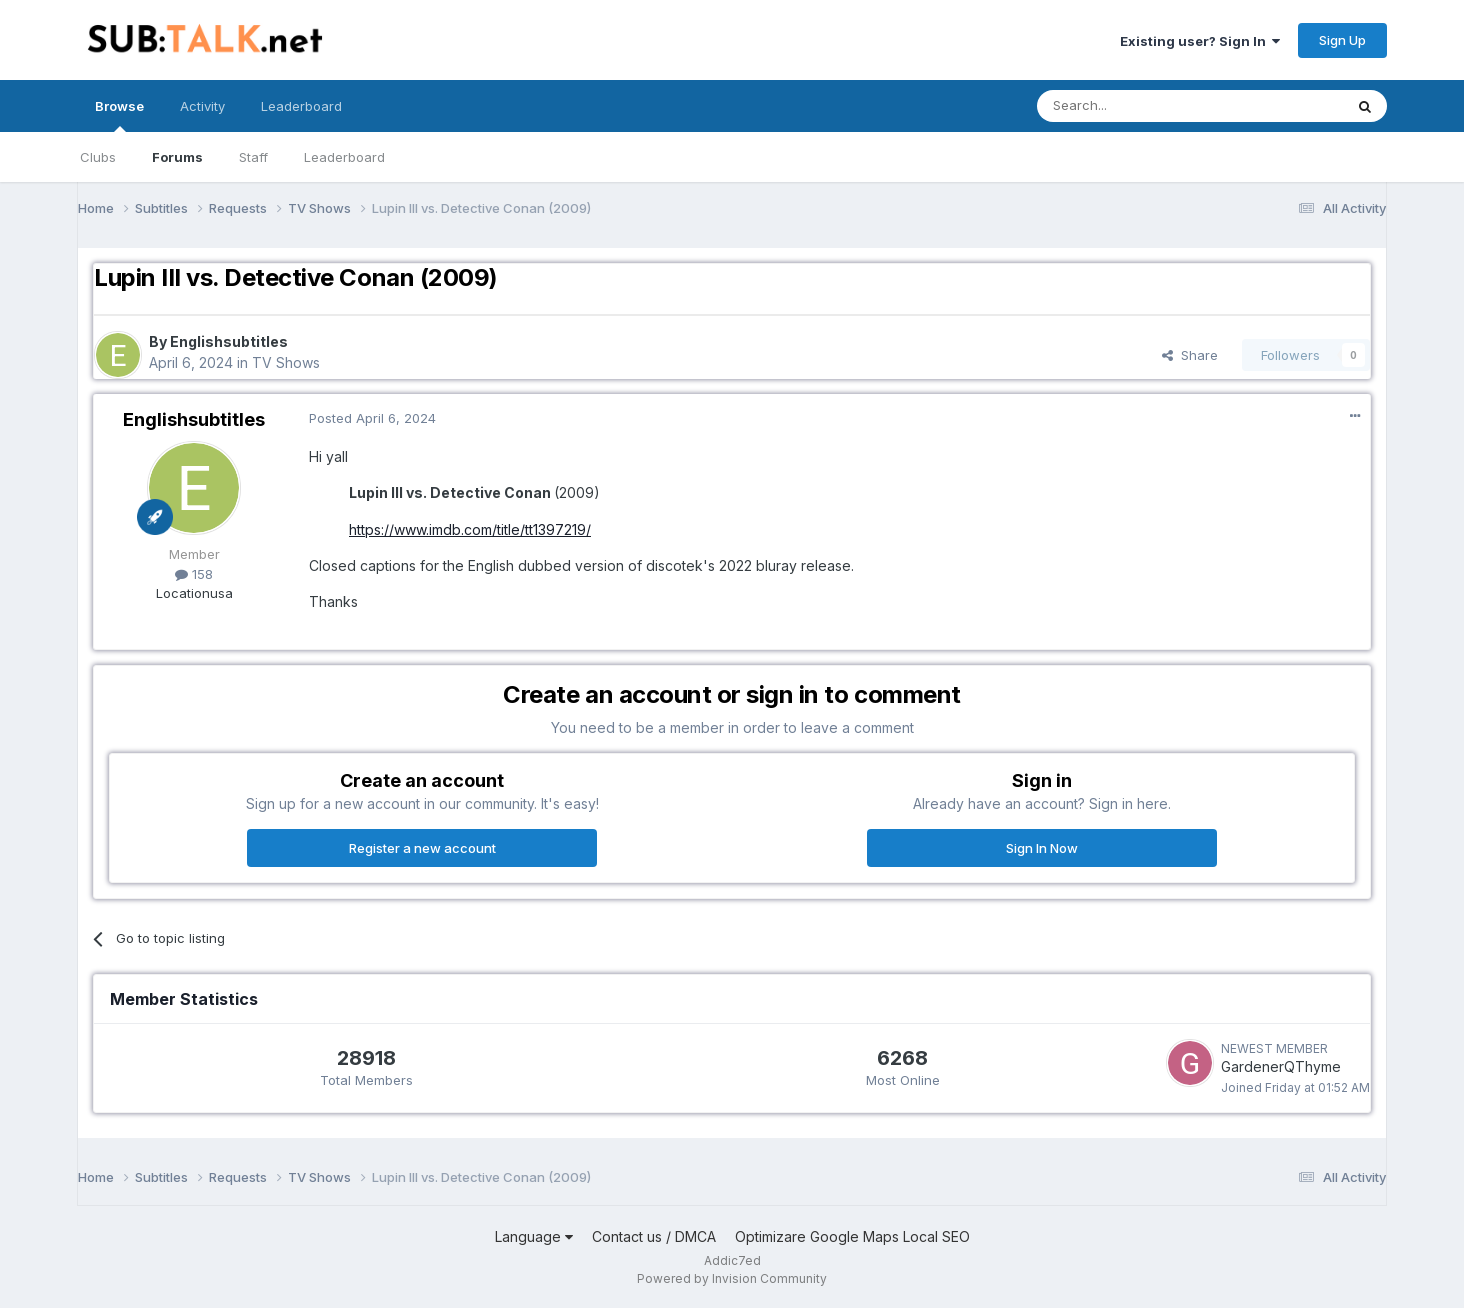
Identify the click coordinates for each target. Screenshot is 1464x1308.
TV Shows (286, 362)
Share (1190, 355)
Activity (202, 106)
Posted (372, 418)
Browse (119, 115)
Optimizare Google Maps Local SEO (852, 1236)
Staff (253, 157)
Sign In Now (1042, 848)
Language (534, 1236)
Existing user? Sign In (1200, 41)
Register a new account (422, 848)
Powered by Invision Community (732, 1278)
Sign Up (1342, 40)
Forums (177, 157)
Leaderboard (344, 157)
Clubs (98, 157)
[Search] (1139, 106)
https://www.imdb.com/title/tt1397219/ (470, 529)
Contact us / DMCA (654, 1236)
